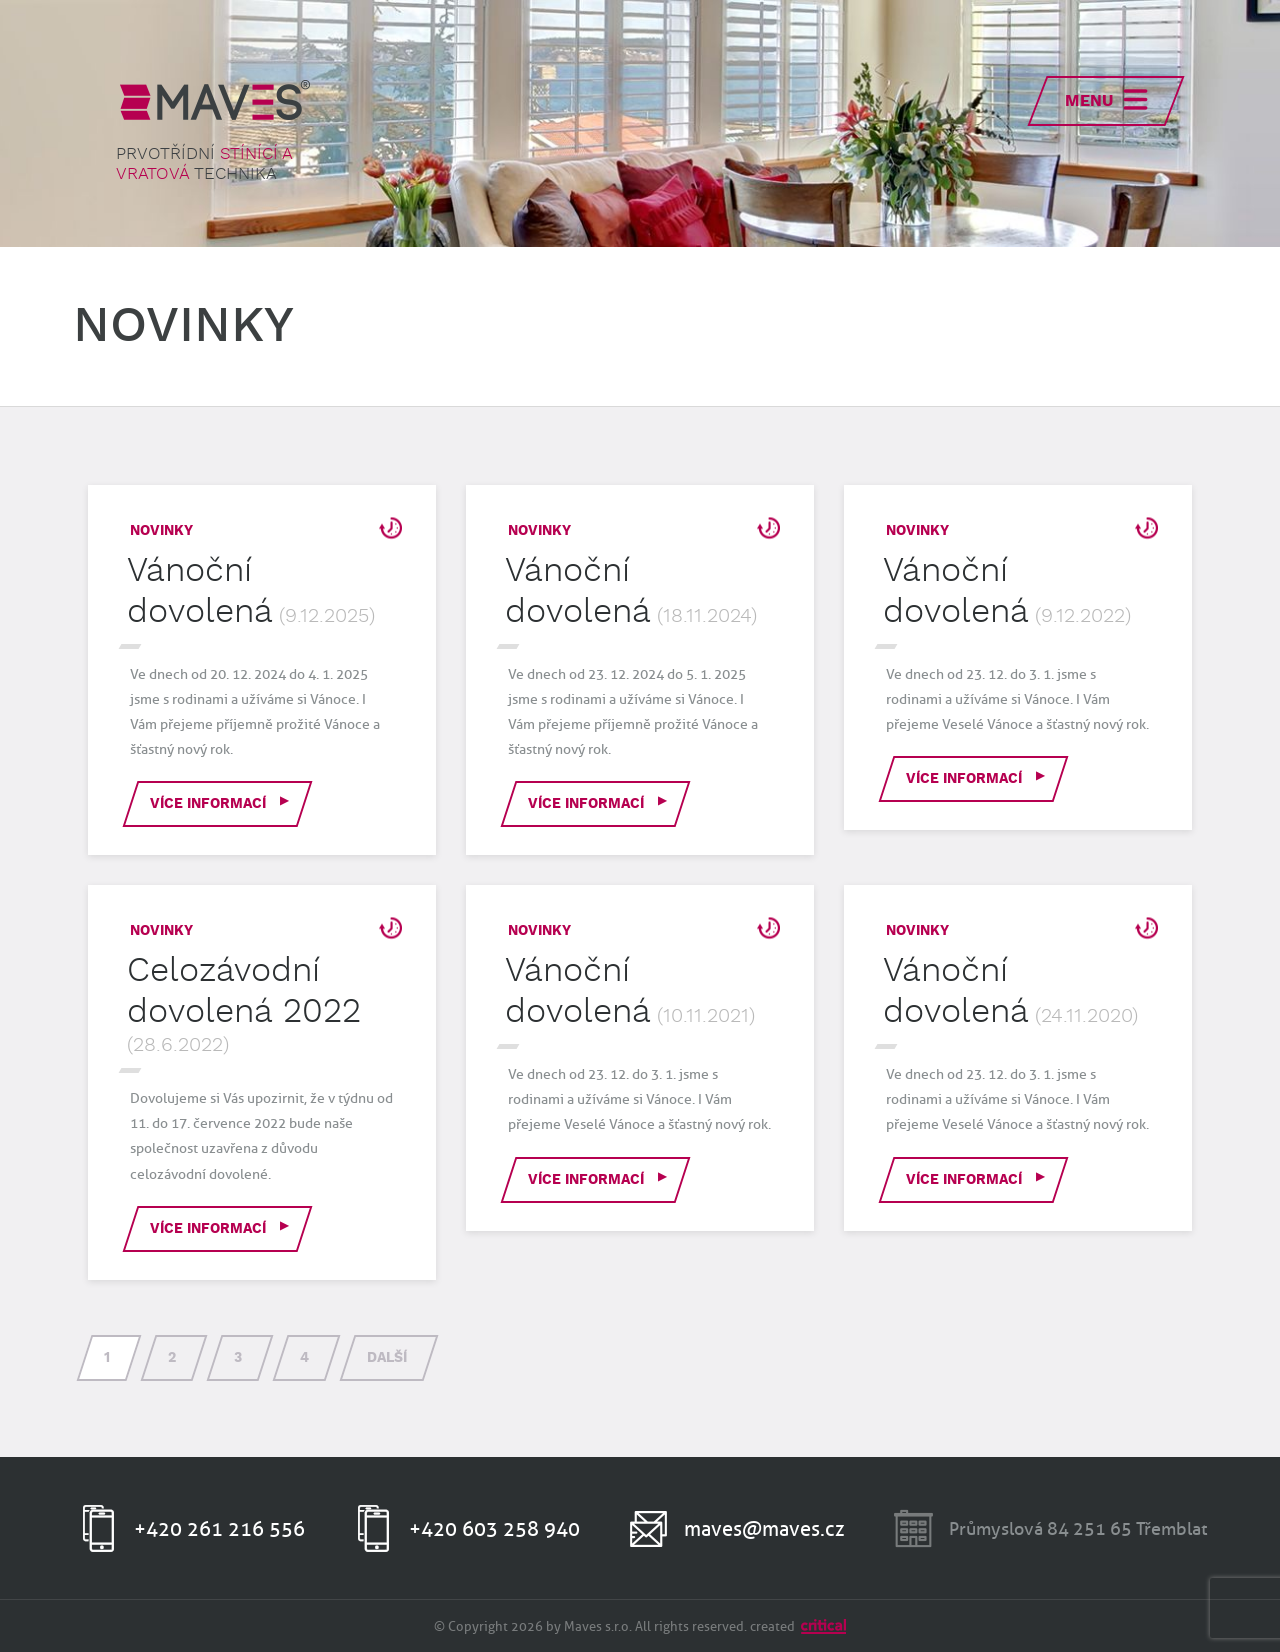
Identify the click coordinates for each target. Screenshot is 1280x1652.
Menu (1089, 101)
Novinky (161, 531)
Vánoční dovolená (200, 591)
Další (387, 1358)
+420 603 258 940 (494, 1529)
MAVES (215, 100)
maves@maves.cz (764, 1529)
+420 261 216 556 (219, 1529)
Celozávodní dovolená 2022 (244, 991)
